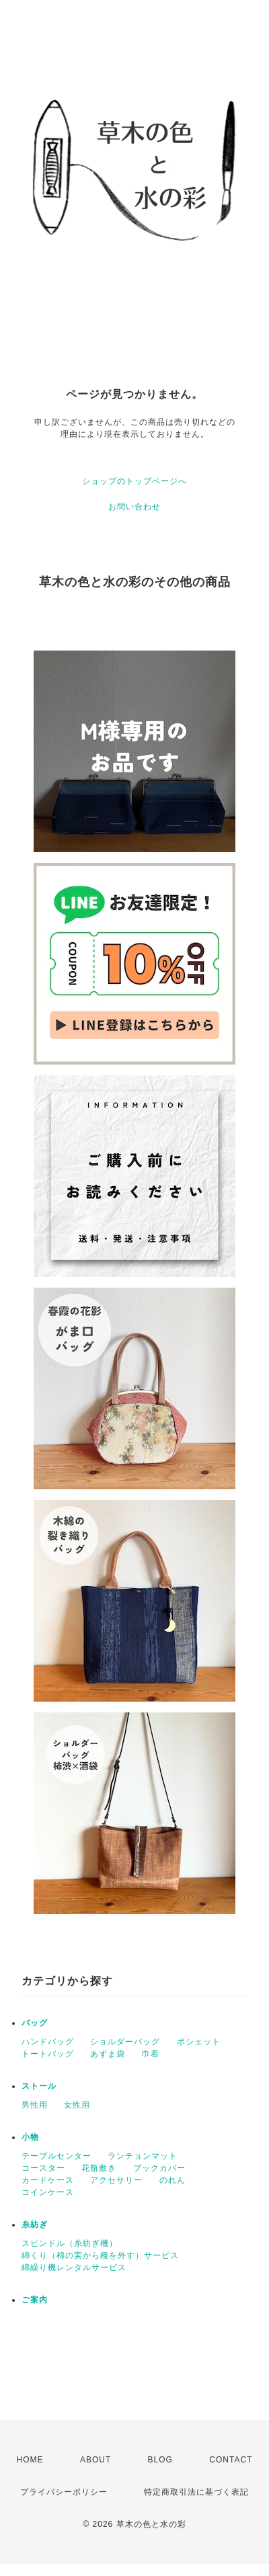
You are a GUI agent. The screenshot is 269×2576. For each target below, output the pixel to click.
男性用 (35, 2105)
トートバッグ (48, 2054)
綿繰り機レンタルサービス (74, 2267)
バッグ (35, 2023)
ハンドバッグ (48, 2041)
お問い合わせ (134, 506)
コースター (43, 2168)
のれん (172, 2180)
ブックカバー (159, 2168)
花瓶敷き (98, 2168)
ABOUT (95, 2459)
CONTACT (230, 2459)
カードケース (48, 2180)
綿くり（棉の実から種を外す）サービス (100, 2255)
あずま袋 (107, 2054)
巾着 (150, 2054)
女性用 (77, 2105)
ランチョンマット (143, 2156)
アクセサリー (116, 2180)
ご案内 (35, 2299)
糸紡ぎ (35, 2224)
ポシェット (199, 2041)
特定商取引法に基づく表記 (196, 2492)
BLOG (160, 2459)
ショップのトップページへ (134, 481)
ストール (39, 2086)
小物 (30, 2137)
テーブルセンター (56, 2156)
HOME (30, 2459)
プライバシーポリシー (64, 2492)
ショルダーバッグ (125, 2041)
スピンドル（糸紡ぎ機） (70, 2243)
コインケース (48, 2192)
